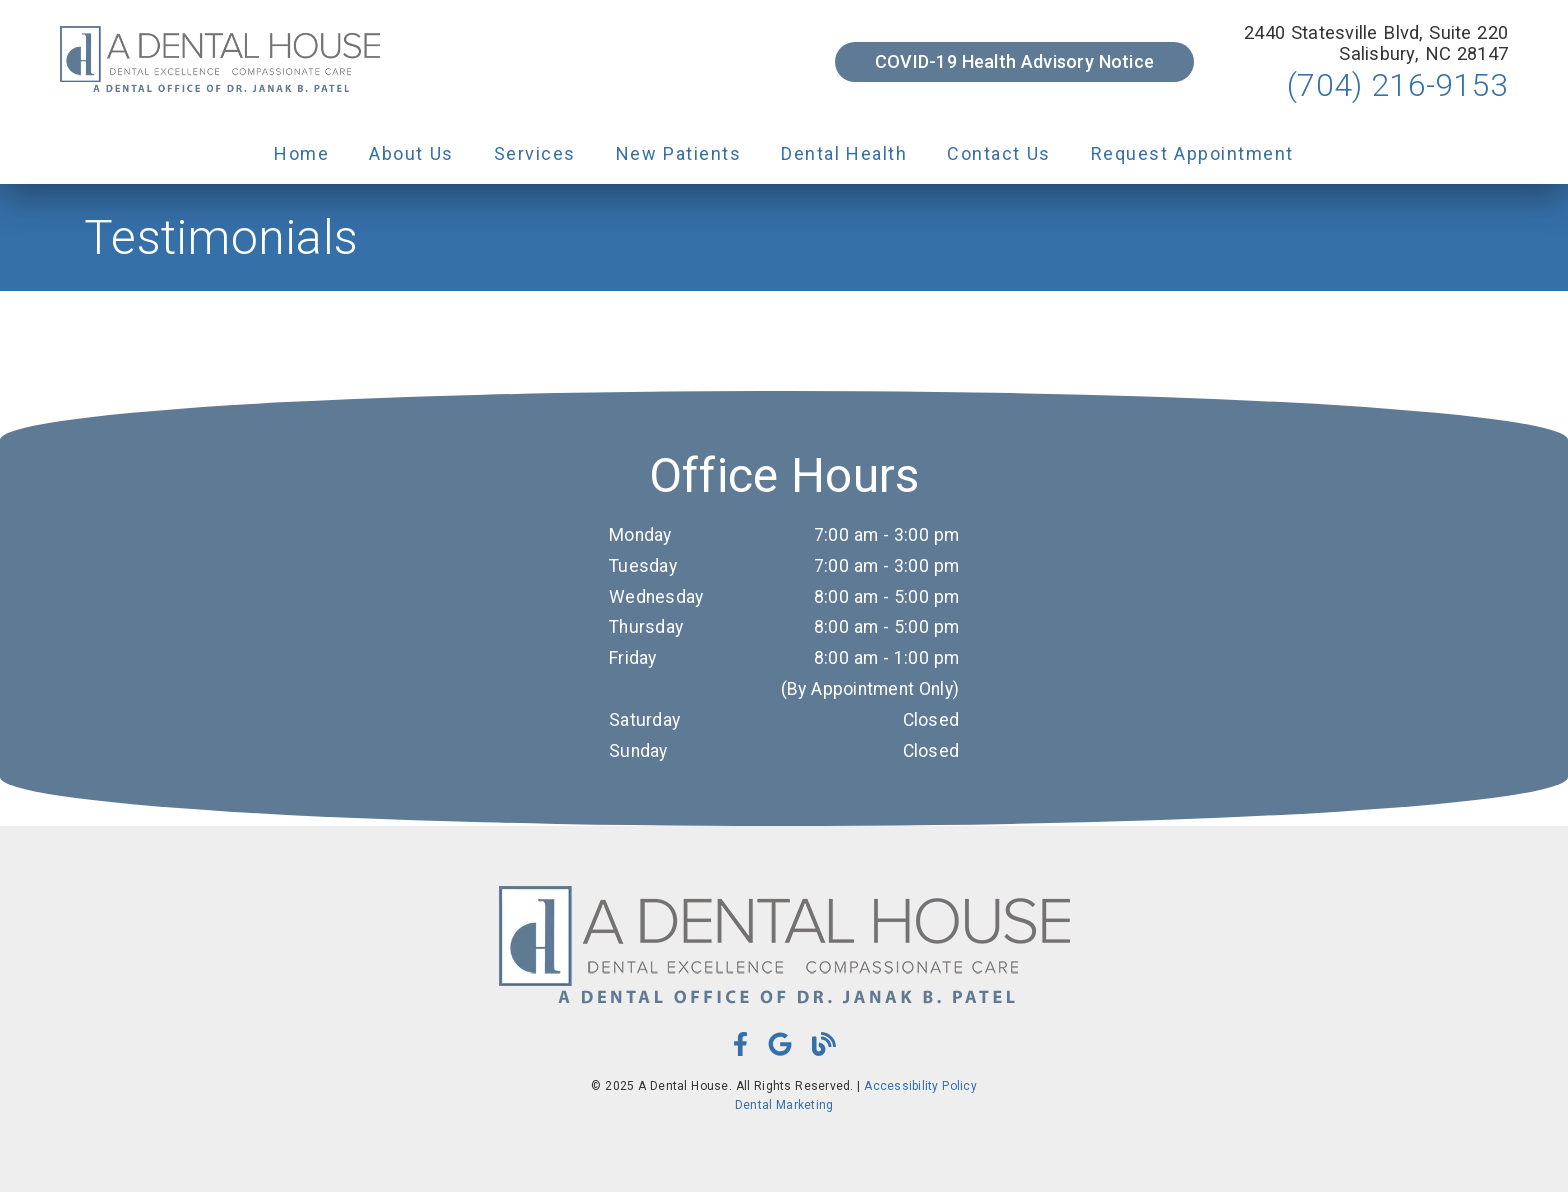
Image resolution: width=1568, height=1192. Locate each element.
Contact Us (999, 153)
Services (535, 153)
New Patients (679, 153)
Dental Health (844, 153)
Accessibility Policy (920, 1086)
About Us (411, 153)
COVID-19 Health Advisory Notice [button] (1014, 61)
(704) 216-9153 (1397, 85)
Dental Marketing (784, 1105)
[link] (220, 62)
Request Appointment (1192, 153)
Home (301, 153)
